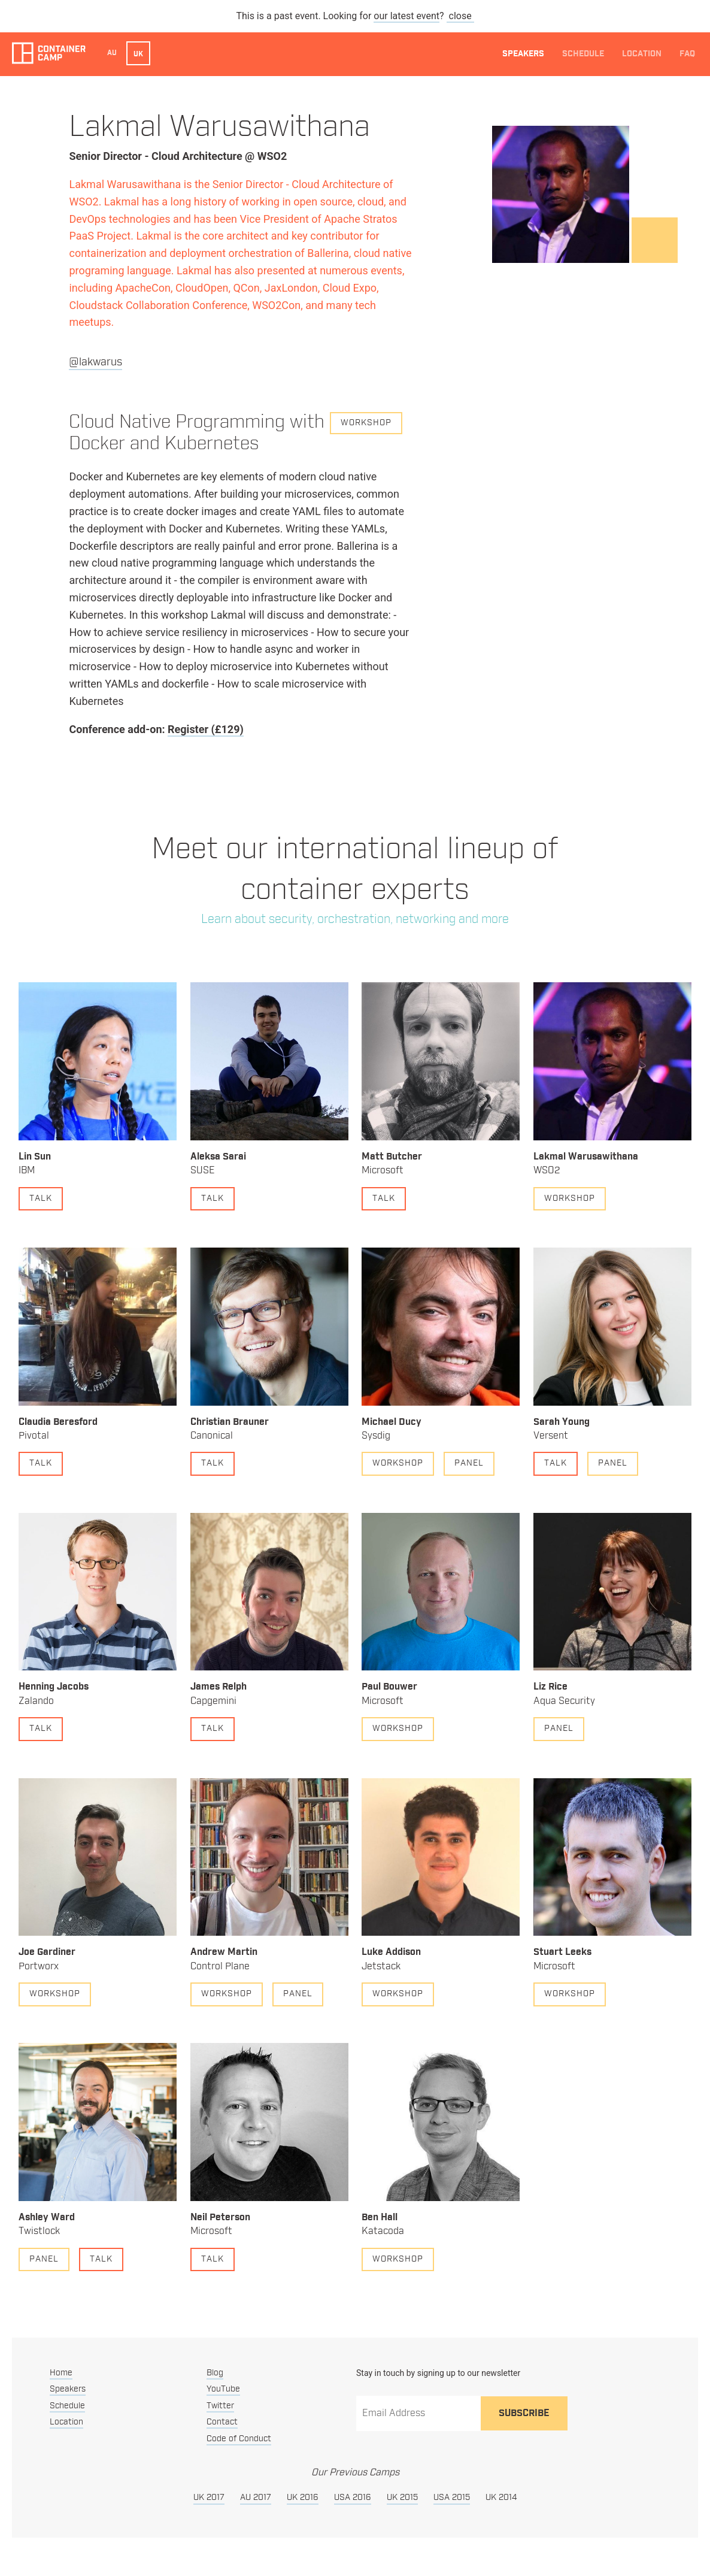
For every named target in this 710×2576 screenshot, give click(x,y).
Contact (222, 2422)
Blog (215, 2373)
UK (138, 54)
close (460, 16)
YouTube (223, 2389)
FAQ (687, 54)
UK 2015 (402, 2497)
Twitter (220, 2406)
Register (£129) (206, 729)
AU (112, 53)
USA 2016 (352, 2497)
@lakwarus (95, 362)
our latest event (406, 16)
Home (61, 2373)
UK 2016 (302, 2497)
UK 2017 (208, 2497)
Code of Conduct (239, 2438)
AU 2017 (255, 2497)
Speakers (523, 54)
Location (642, 54)
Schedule (583, 54)
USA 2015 (451, 2497)
